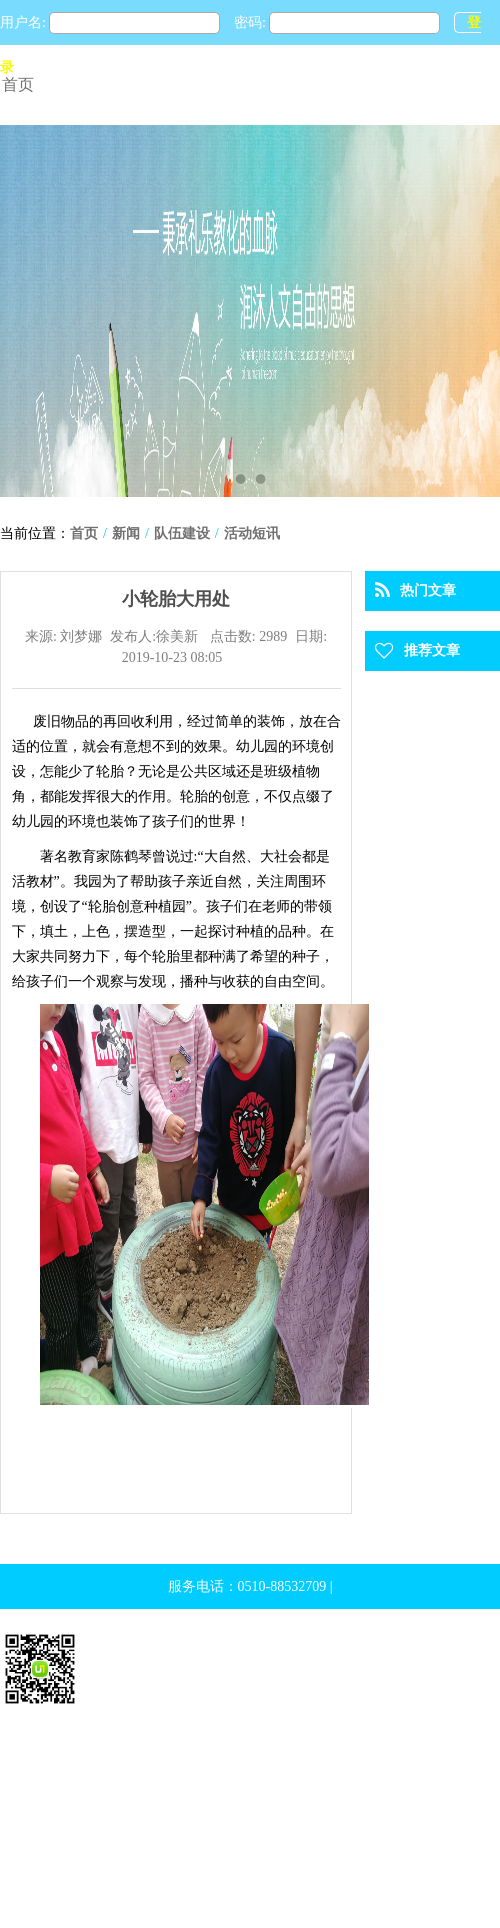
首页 (18, 84)
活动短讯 (252, 533)
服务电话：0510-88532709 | (250, 1586)
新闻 (126, 533)
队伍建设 (182, 533)
